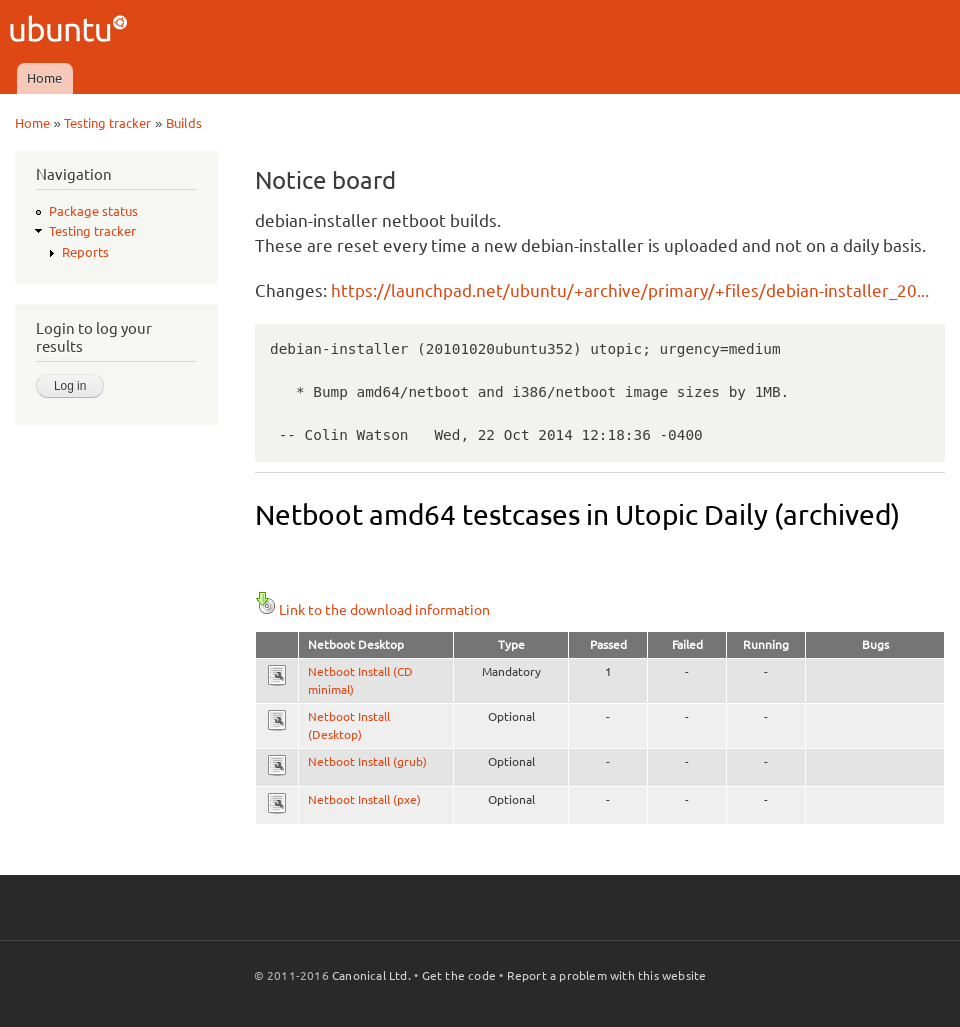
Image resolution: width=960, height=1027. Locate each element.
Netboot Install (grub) (367, 761)
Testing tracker (107, 123)
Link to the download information (372, 610)
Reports (85, 252)
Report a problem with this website (607, 975)
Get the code (459, 975)
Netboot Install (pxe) (364, 799)
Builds (184, 123)
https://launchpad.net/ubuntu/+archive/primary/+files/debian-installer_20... (630, 290)
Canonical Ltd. (371, 975)
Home (44, 78)
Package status (93, 211)
